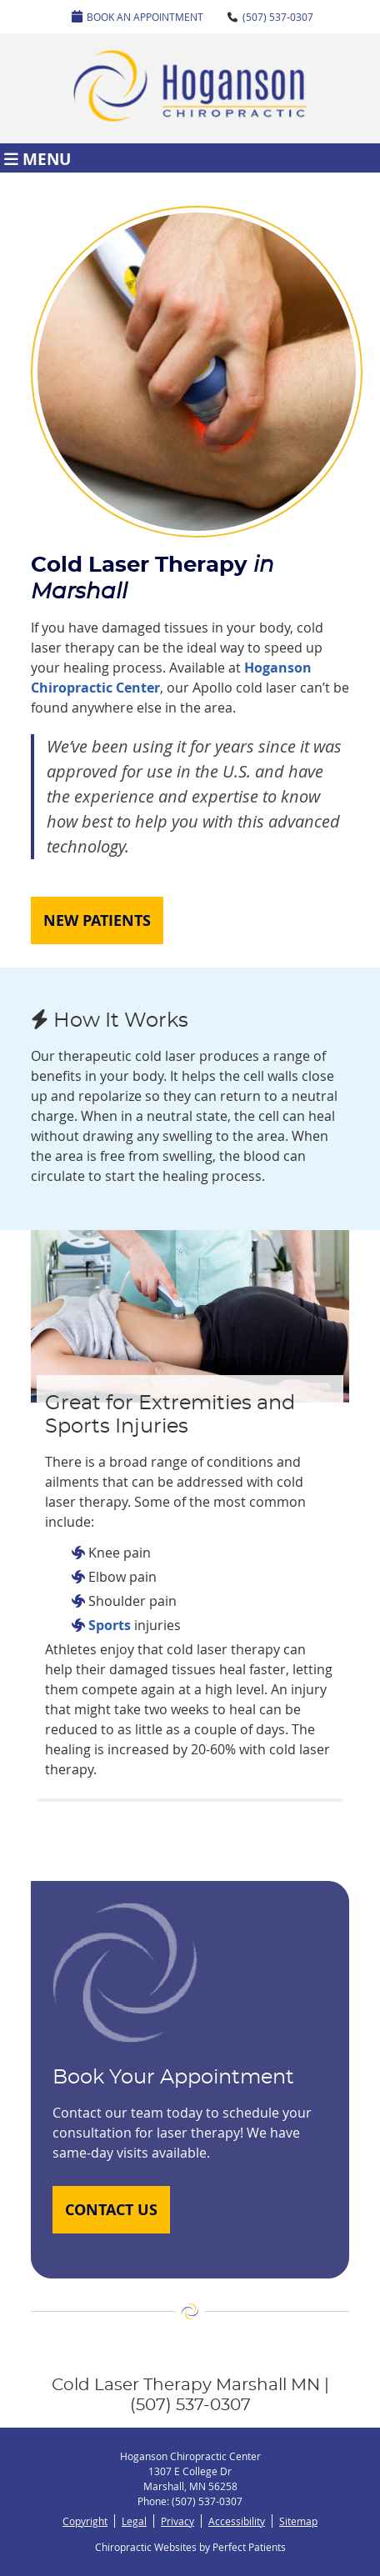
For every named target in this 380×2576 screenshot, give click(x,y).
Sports (109, 1625)
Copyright (85, 2521)
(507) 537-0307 (277, 16)
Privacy (177, 2521)
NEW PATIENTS (97, 920)
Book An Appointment (137, 16)
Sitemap (298, 2521)
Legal (134, 2521)
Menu (37, 158)
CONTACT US (111, 2209)
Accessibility (236, 2521)
